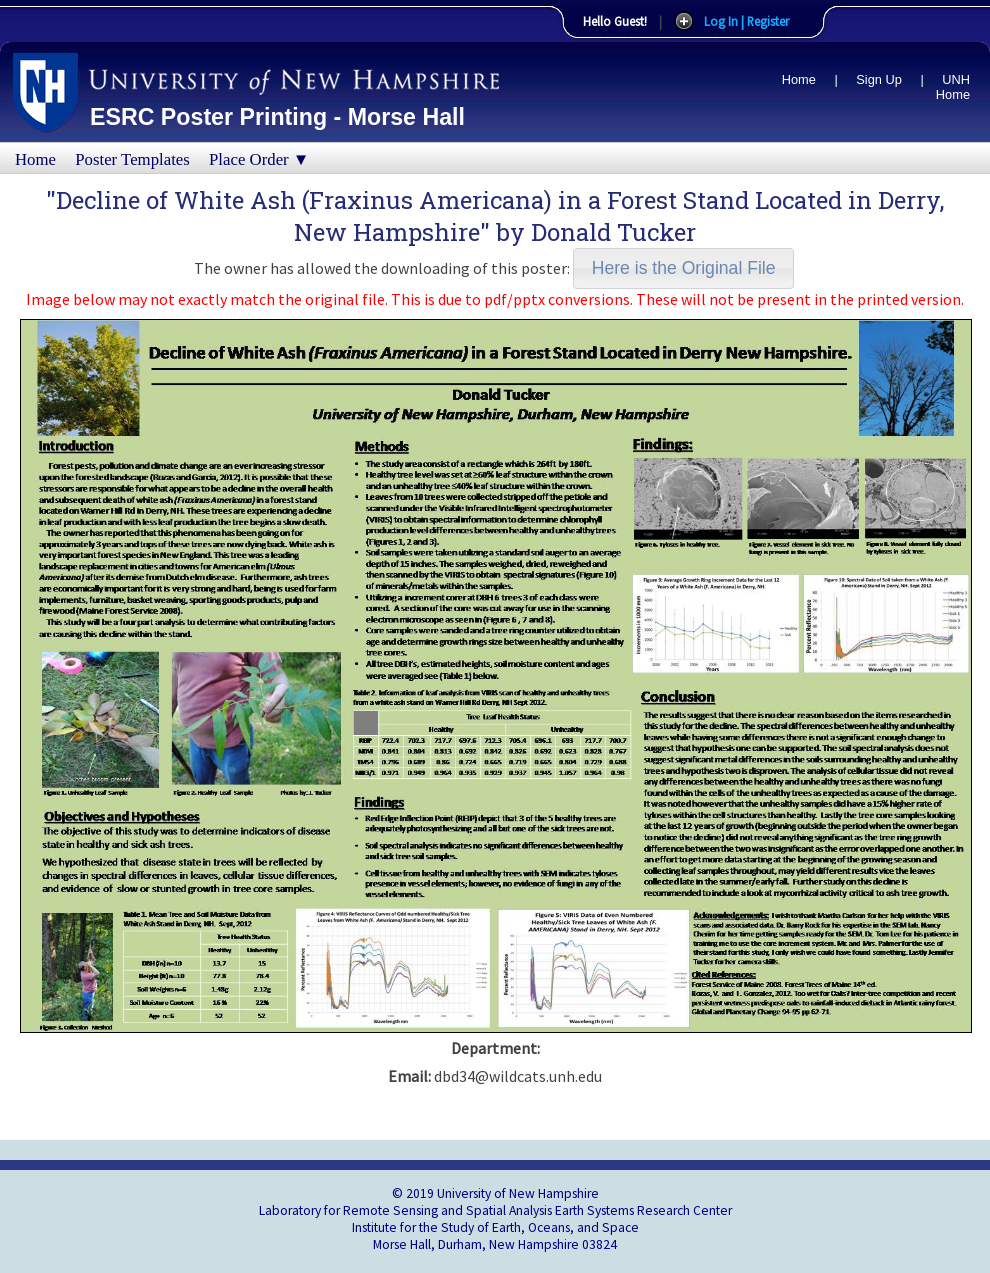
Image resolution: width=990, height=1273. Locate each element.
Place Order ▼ (259, 159)
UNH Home (953, 87)
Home (799, 79)
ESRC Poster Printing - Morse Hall (277, 117)
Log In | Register (746, 21)
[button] (683, 268)
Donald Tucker (613, 232)
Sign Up (879, 79)
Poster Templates (132, 159)
